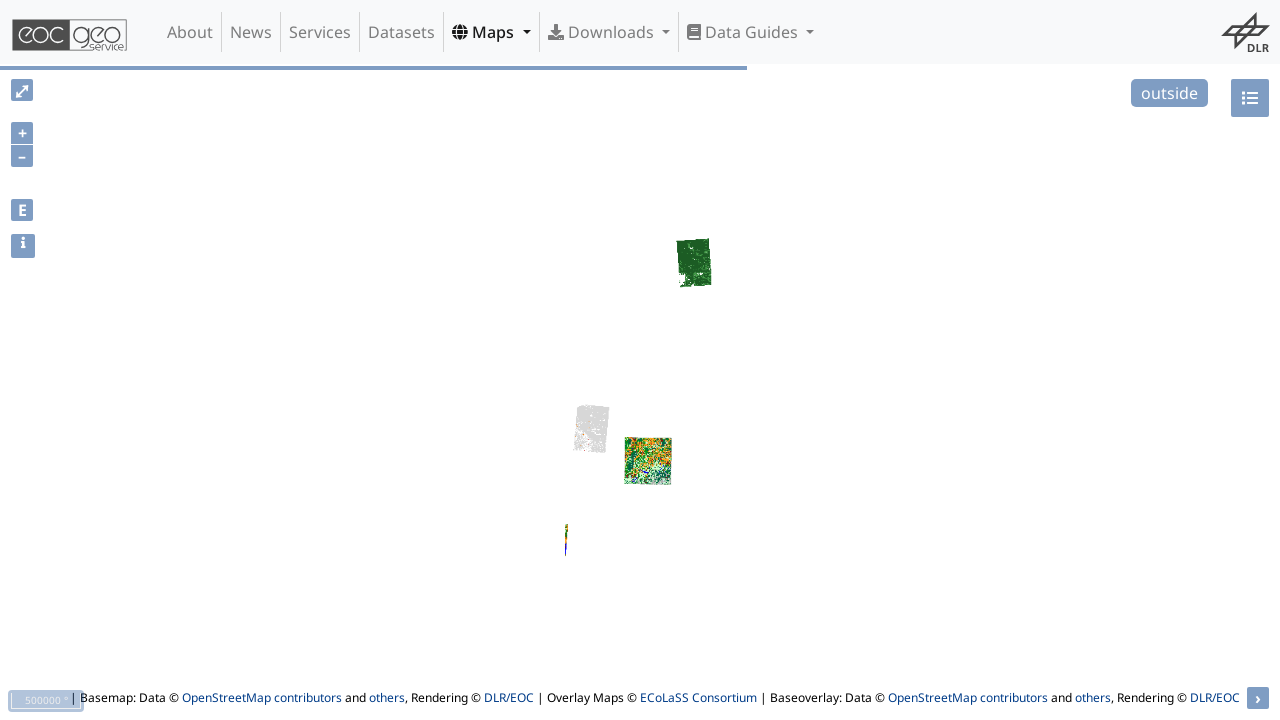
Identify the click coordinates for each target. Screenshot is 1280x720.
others (387, 697)
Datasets (401, 32)
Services (320, 32)
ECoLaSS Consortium (698, 697)
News (251, 32)
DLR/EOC (509, 697)
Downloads (603, 32)
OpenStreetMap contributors (262, 697)
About (190, 32)
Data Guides (744, 32)
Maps (485, 32)
